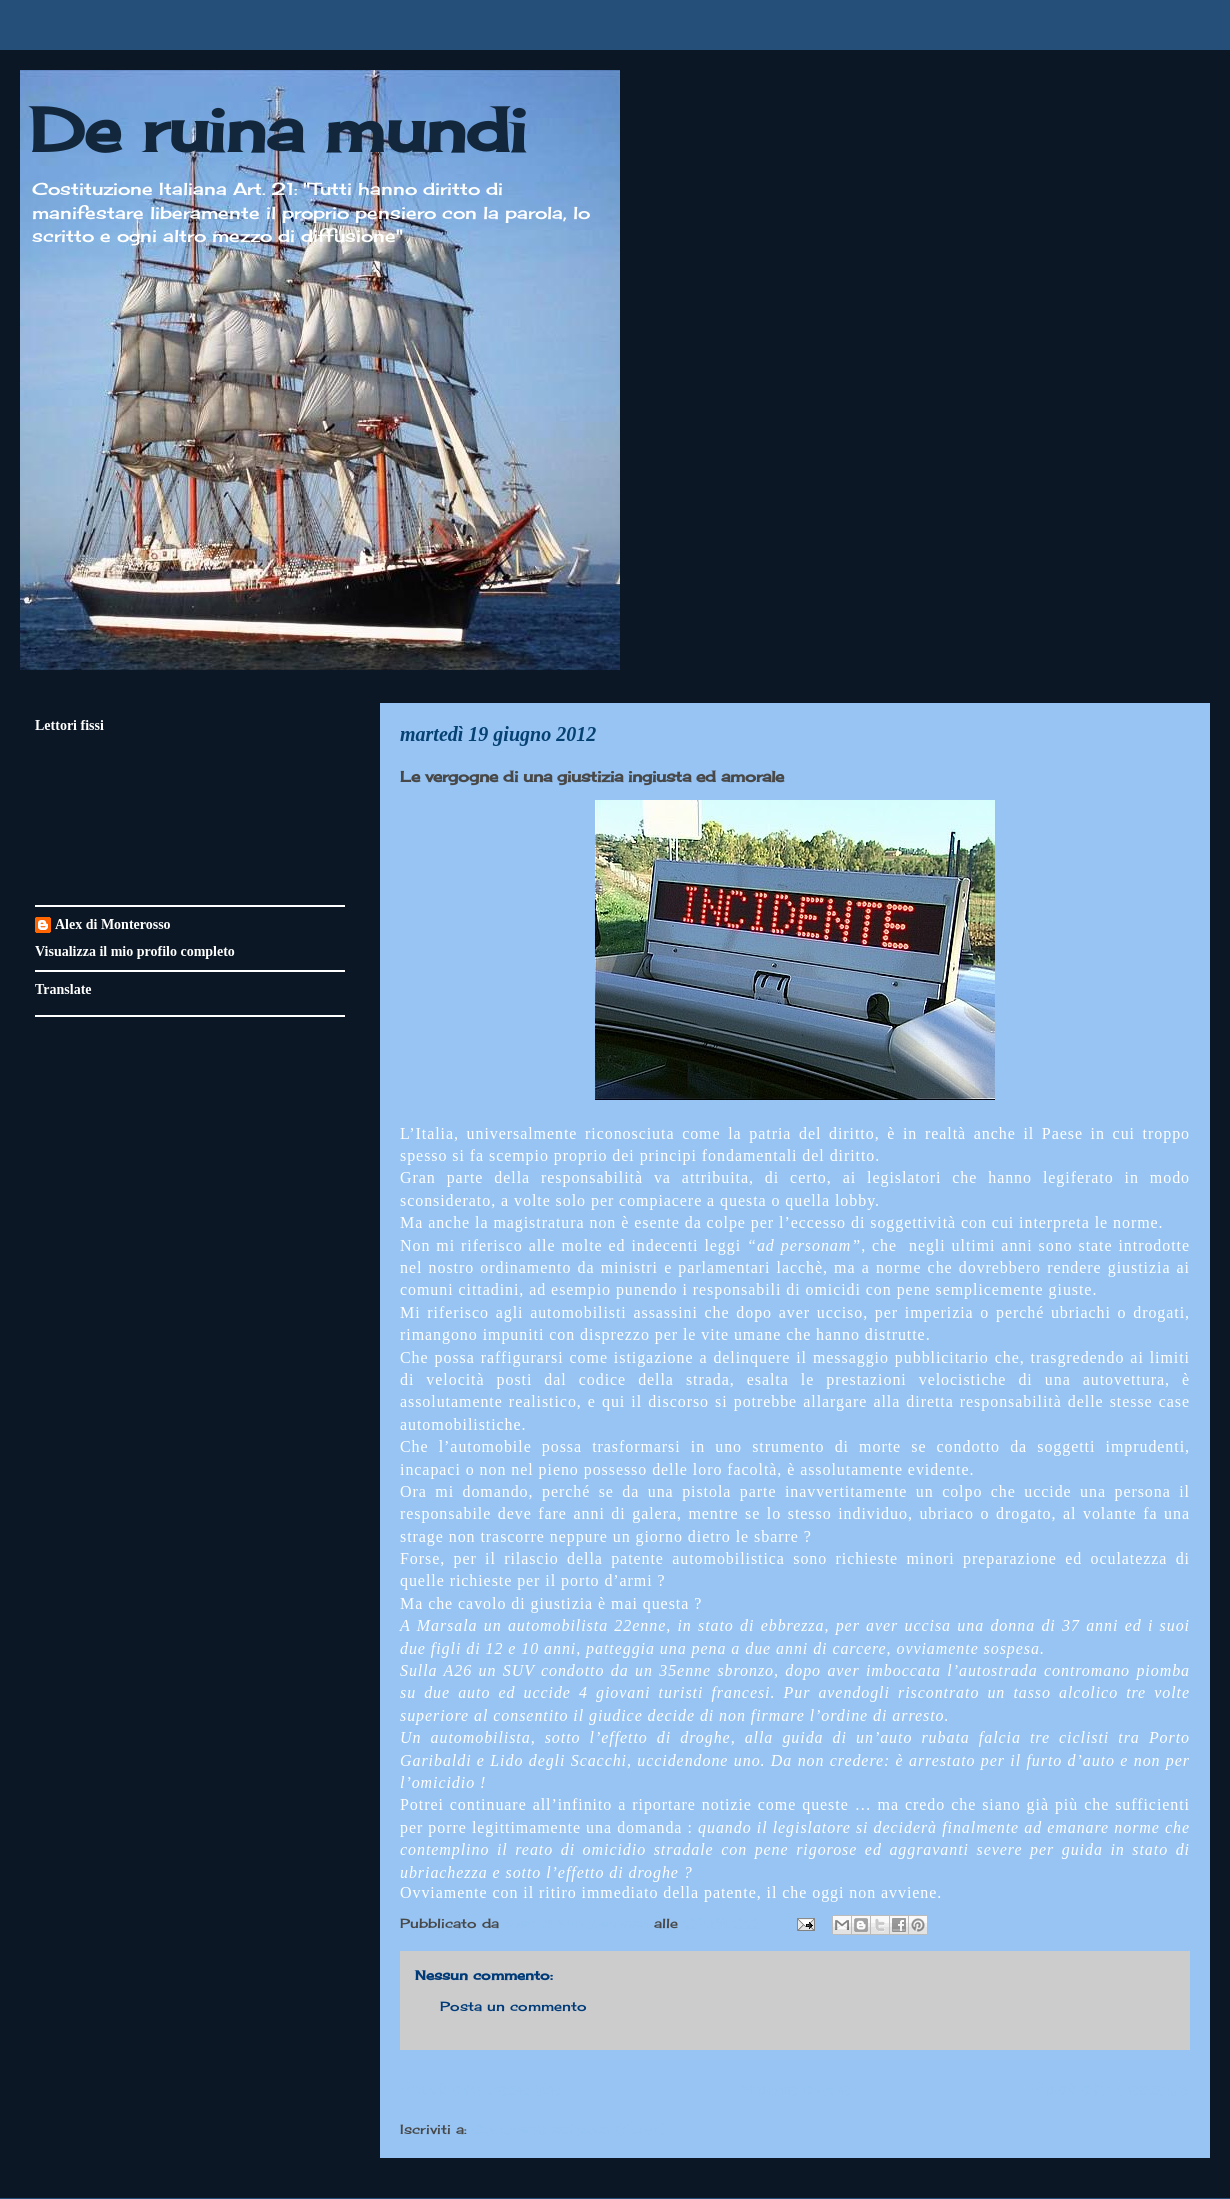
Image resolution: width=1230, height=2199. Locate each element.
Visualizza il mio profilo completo (135, 951)
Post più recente (480, 2088)
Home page (795, 2088)
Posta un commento (513, 2006)
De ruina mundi (278, 129)
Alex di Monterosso (113, 924)
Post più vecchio (1109, 2088)
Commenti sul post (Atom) (569, 2129)
